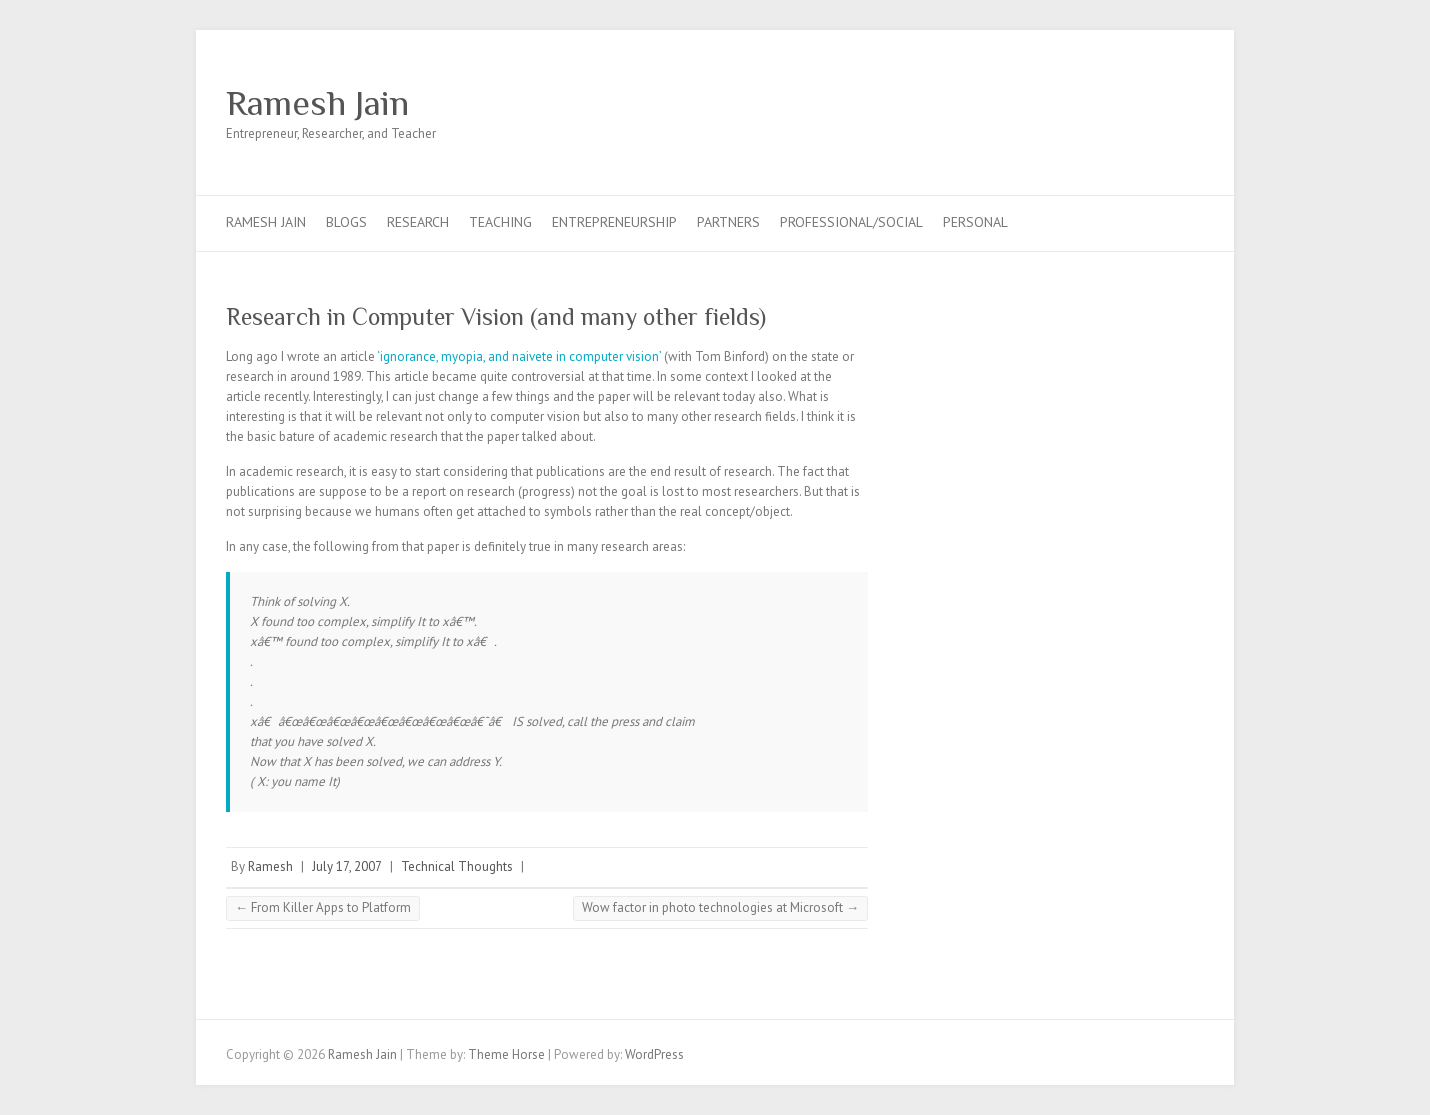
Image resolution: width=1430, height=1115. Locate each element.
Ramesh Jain (317, 103)
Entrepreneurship (614, 222)
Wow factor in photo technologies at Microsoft (720, 907)
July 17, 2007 (347, 866)
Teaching (500, 222)
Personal (975, 222)
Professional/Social (851, 222)
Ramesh (270, 866)
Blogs (346, 222)
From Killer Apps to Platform (323, 907)
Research (418, 222)
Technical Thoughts (457, 866)
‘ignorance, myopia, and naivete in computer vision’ (519, 356)
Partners (728, 222)
